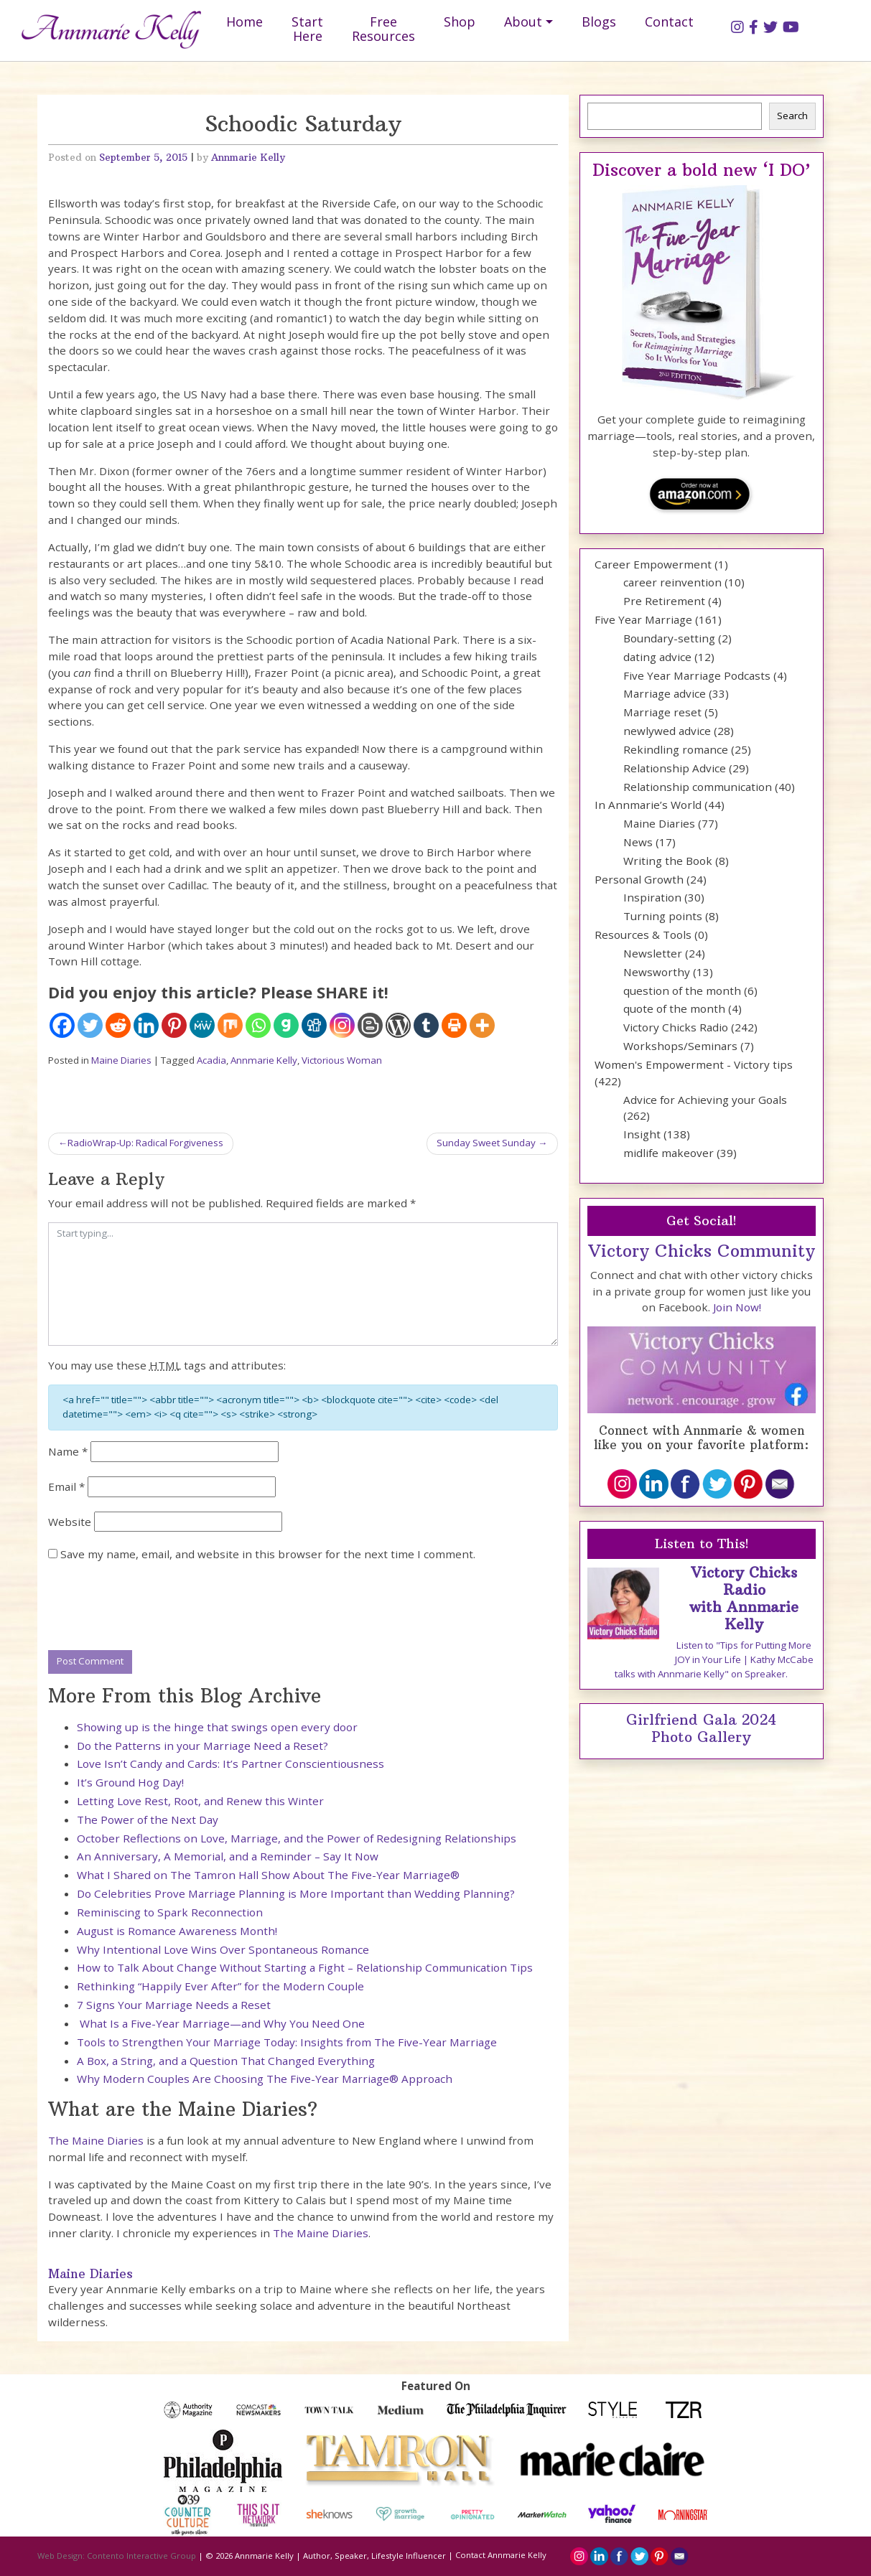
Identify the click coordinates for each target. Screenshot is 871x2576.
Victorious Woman (342, 1060)
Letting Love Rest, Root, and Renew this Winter (200, 1801)
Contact (669, 21)
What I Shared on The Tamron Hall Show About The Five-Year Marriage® (268, 1875)
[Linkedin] (146, 1025)
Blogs (599, 21)
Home (244, 21)
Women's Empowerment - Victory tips (694, 1064)
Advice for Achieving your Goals (705, 1099)
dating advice (657, 657)
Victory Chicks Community (701, 1250)
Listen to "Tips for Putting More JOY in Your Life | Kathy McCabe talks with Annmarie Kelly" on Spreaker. (714, 1659)
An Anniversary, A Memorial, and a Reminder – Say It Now (227, 1856)
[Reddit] (118, 1025)
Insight (642, 1134)
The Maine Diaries (96, 2140)
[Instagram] (342, 1025)
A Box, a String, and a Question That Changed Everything (226, 2060)
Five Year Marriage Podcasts (696, 675)
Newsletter (652, 953)
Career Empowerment (653, 564)
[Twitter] (90, 1025)
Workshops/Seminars (680, 1046)
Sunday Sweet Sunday (486, 1142)
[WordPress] (398, 1025)
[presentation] (157, 1607)
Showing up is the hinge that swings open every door (217, 1727)
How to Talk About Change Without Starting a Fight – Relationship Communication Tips (305, 1967)
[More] (482, 1025)
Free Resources (383, 29)
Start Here (307, 29)
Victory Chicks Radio (675, 1027)
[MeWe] (202, 1025)
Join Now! (737, 1307)
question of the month (682, 990)
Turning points (662, 916)
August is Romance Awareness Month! (177, 1931)
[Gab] (286, 1025)
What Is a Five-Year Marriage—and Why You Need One (221, 2023)
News (638, 842)
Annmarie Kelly (248, 157)
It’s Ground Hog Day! (130, 1782)
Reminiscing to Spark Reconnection (170, 1912)
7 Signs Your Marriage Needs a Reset (174, 2004)
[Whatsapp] (258, 1025)
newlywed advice (667, 730)
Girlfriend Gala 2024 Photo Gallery (701, 1728)
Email (66, 1486)
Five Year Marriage (643, 619)
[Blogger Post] (370, 1025)
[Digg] (314, 1025)
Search (792, 115)
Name (68, 1451)
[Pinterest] (174, 1025)
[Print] (454, 1025)
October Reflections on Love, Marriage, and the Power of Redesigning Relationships (296, 1838)
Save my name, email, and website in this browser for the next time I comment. (267, 1554)
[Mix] (230, 1025)
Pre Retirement (664, 601)
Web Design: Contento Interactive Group (116, 2554)
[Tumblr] (426, 1025)
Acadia (211, 1060)
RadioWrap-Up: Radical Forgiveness (145, 1142)
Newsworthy (656, 972)
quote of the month (674, 1008)
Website (69, 1521)
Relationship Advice (674, 768)
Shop (459, 21)
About (523, 21)
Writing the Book (667, 860)
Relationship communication (697, 786)
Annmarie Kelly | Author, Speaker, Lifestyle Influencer (340, 2554)
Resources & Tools (643, 934)
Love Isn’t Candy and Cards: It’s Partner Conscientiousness (230, 1763)
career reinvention (672, 582)
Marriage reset (662, 712)
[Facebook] (62, 1025)
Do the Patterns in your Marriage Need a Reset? (202, 1745)
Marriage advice (664, 693)
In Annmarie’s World (648, 804)
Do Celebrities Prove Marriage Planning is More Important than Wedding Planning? (296, 1893)
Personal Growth (639, 879)
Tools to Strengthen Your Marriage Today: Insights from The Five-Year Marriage (287, 2042)
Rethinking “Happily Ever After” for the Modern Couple (220, 1986)
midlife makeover (668, 1153)
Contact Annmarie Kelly (500, 2554)
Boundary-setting (669, 638)
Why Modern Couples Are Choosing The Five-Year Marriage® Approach (264, 2078)
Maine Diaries (121, 1060)
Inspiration (652, 897)
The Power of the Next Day (147, 1819)
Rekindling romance (675, 749)
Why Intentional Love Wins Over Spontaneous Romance (223, 1949)
